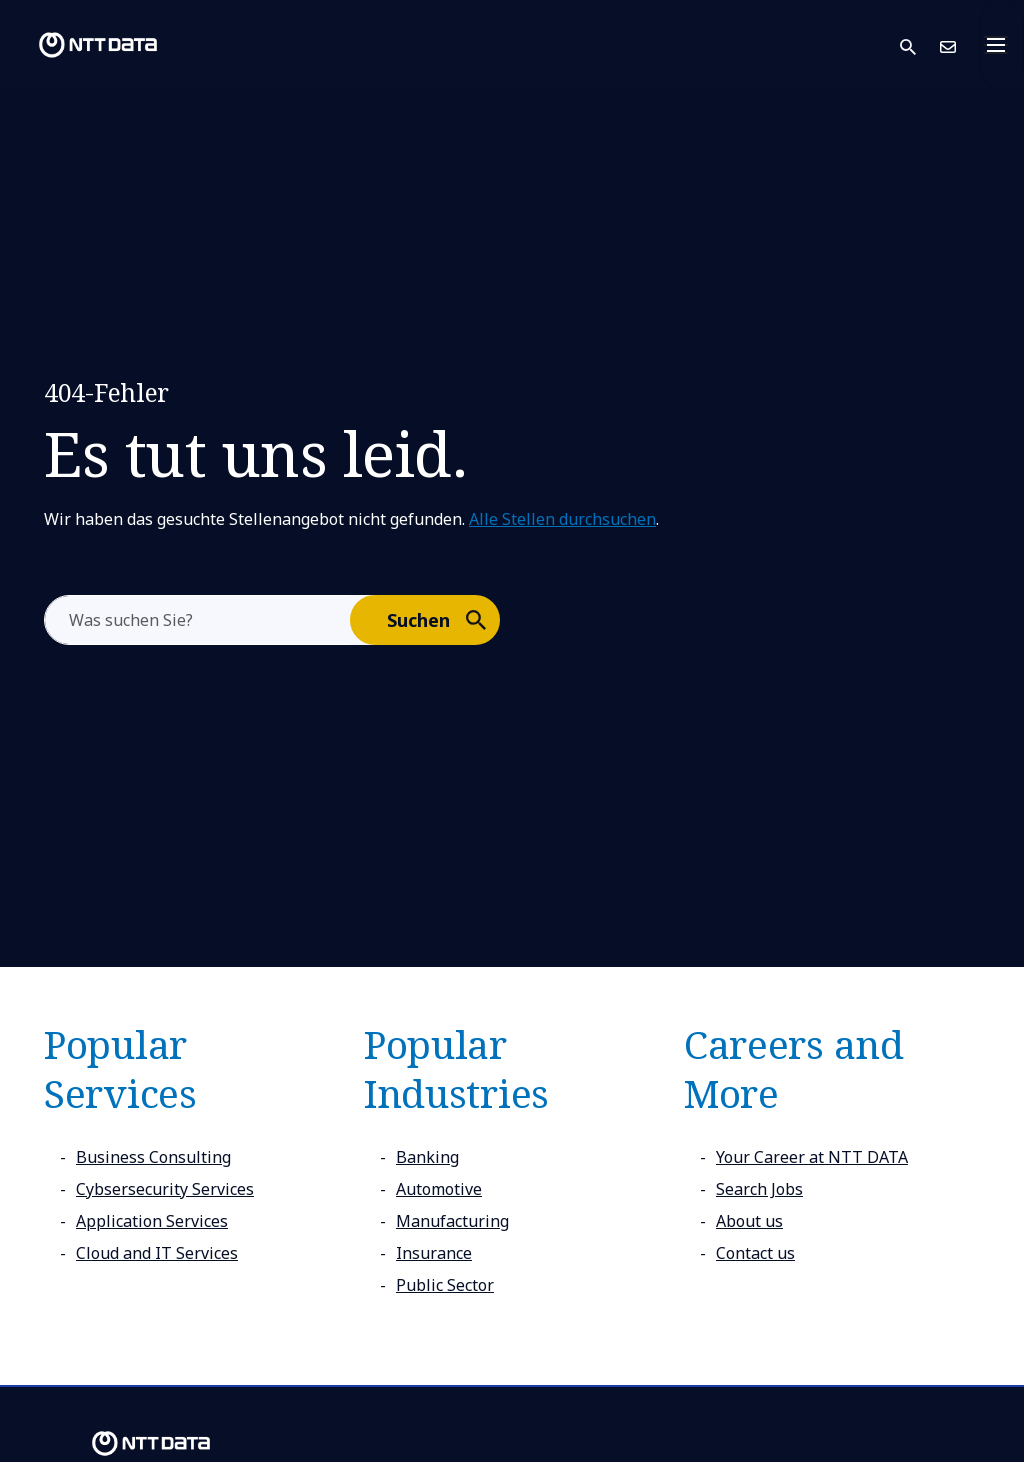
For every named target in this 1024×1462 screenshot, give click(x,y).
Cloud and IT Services (157, 1253)
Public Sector (445, 1285)
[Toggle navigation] (1002, 45)
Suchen (442, 619)
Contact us (755, 1253)
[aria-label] (197, 620)
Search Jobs (759, 1189)
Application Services (152, 1221)
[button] (920, 45)
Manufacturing (452, 1221)
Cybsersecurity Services (165, 1189)
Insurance (434, 1253)
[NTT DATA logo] (82, 45)
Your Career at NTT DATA (812, 1157)
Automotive (439, 1189)
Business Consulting (153, 1157)
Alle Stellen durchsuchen (562, 519)
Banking (427, 1157)
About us (749, 1221)
